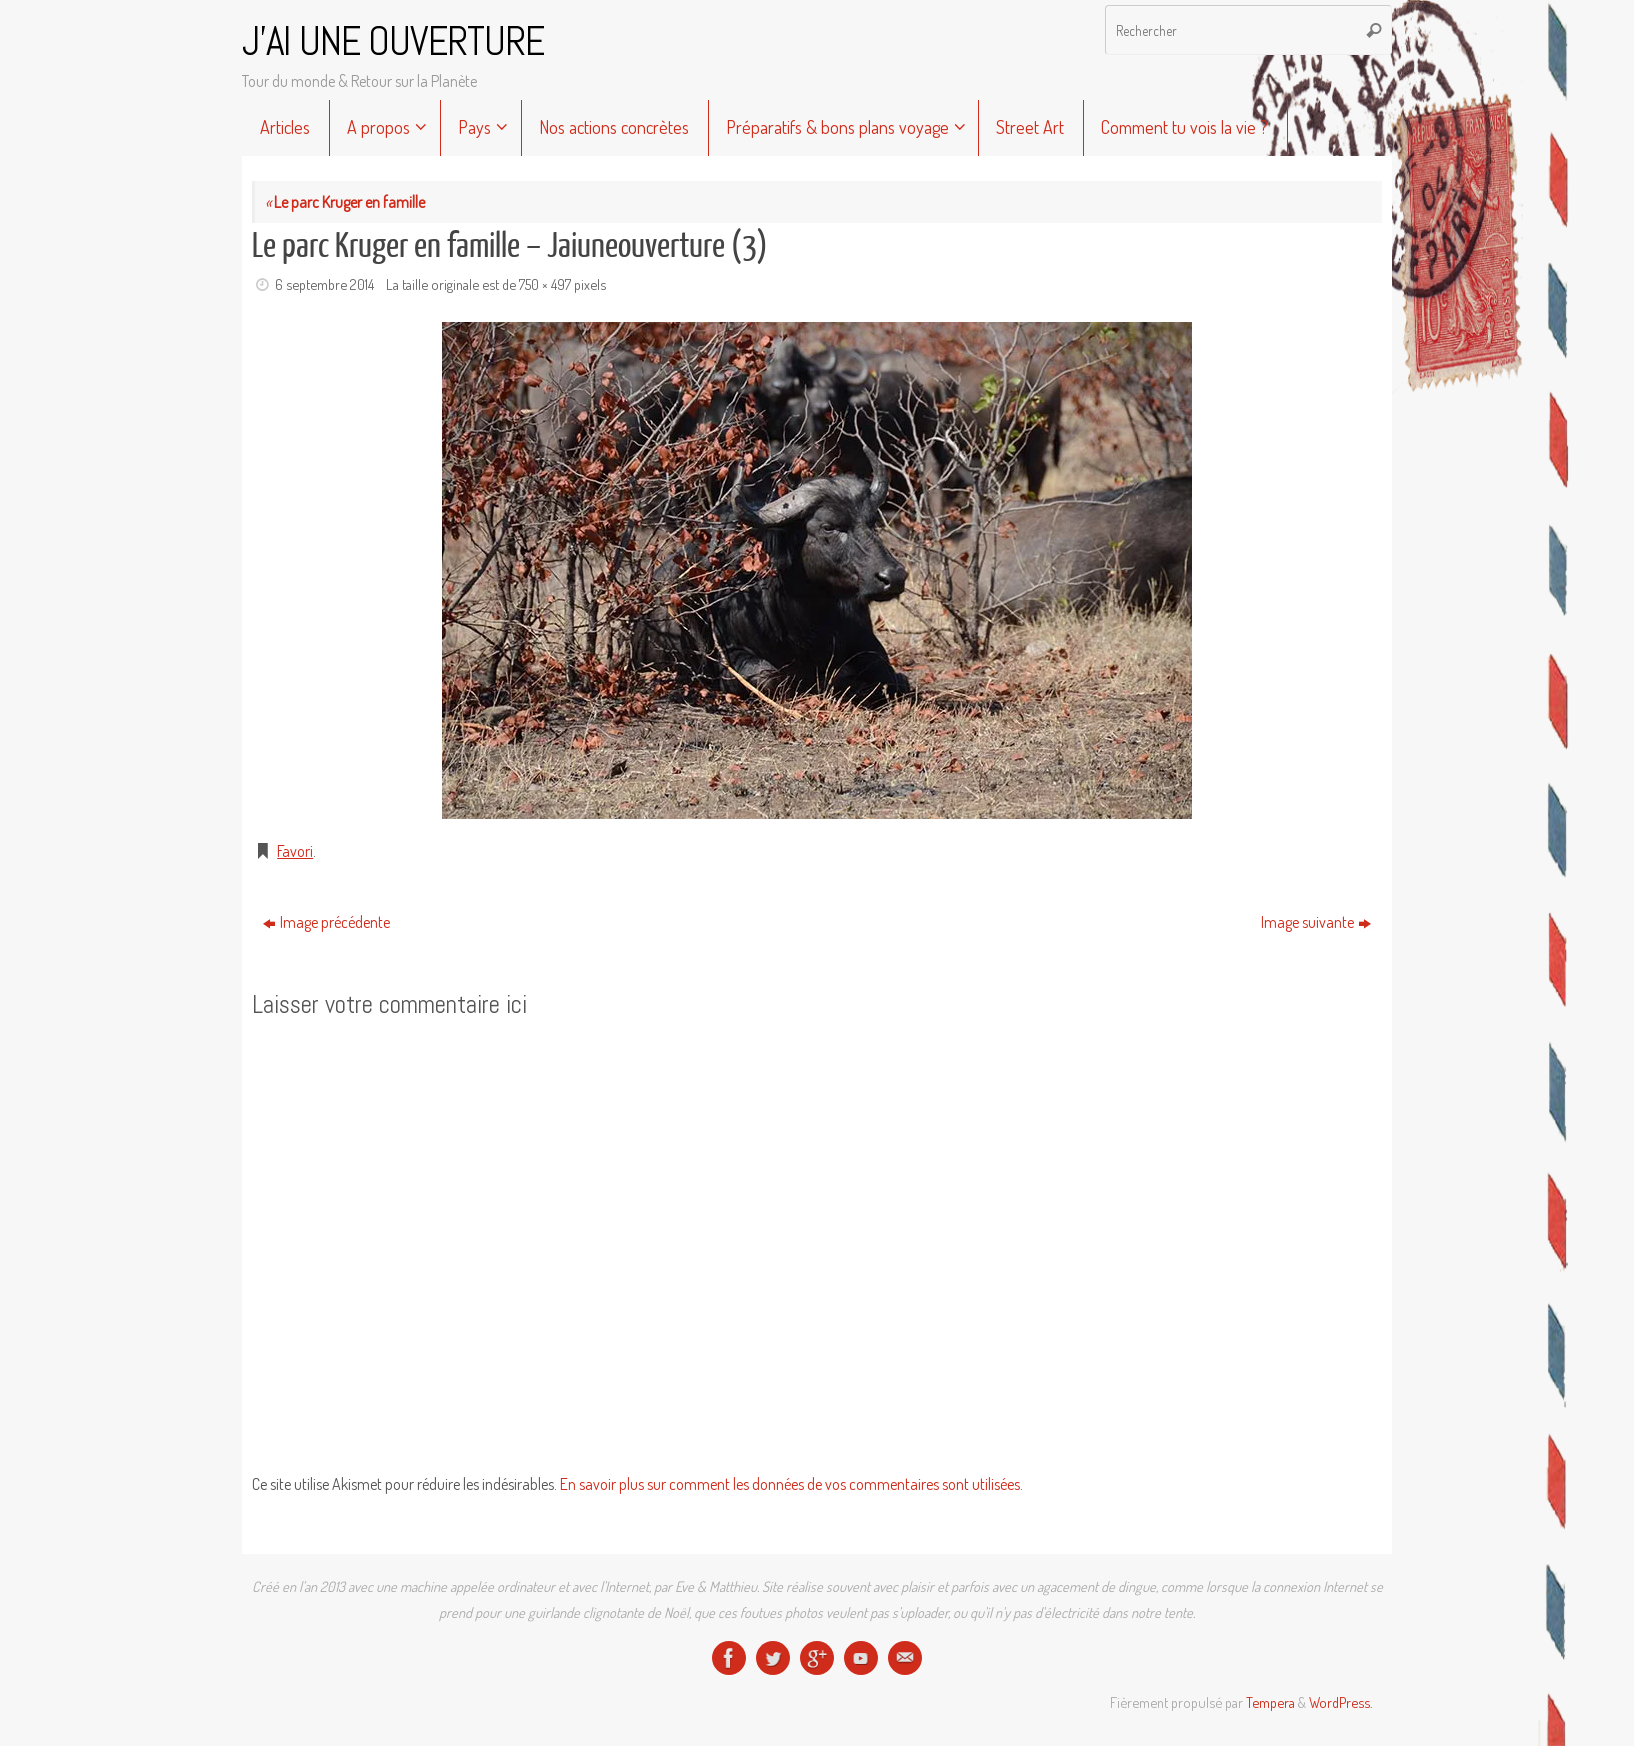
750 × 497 (545, 284)
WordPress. (1340, 1702)
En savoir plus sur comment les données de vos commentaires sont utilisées (790, 1484)
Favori (295, 851)
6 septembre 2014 (324, 284)
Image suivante (1316, 922)
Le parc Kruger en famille (345, 202)
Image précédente (326, 922)
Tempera (1270, 1702)
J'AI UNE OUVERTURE (393, 42)
